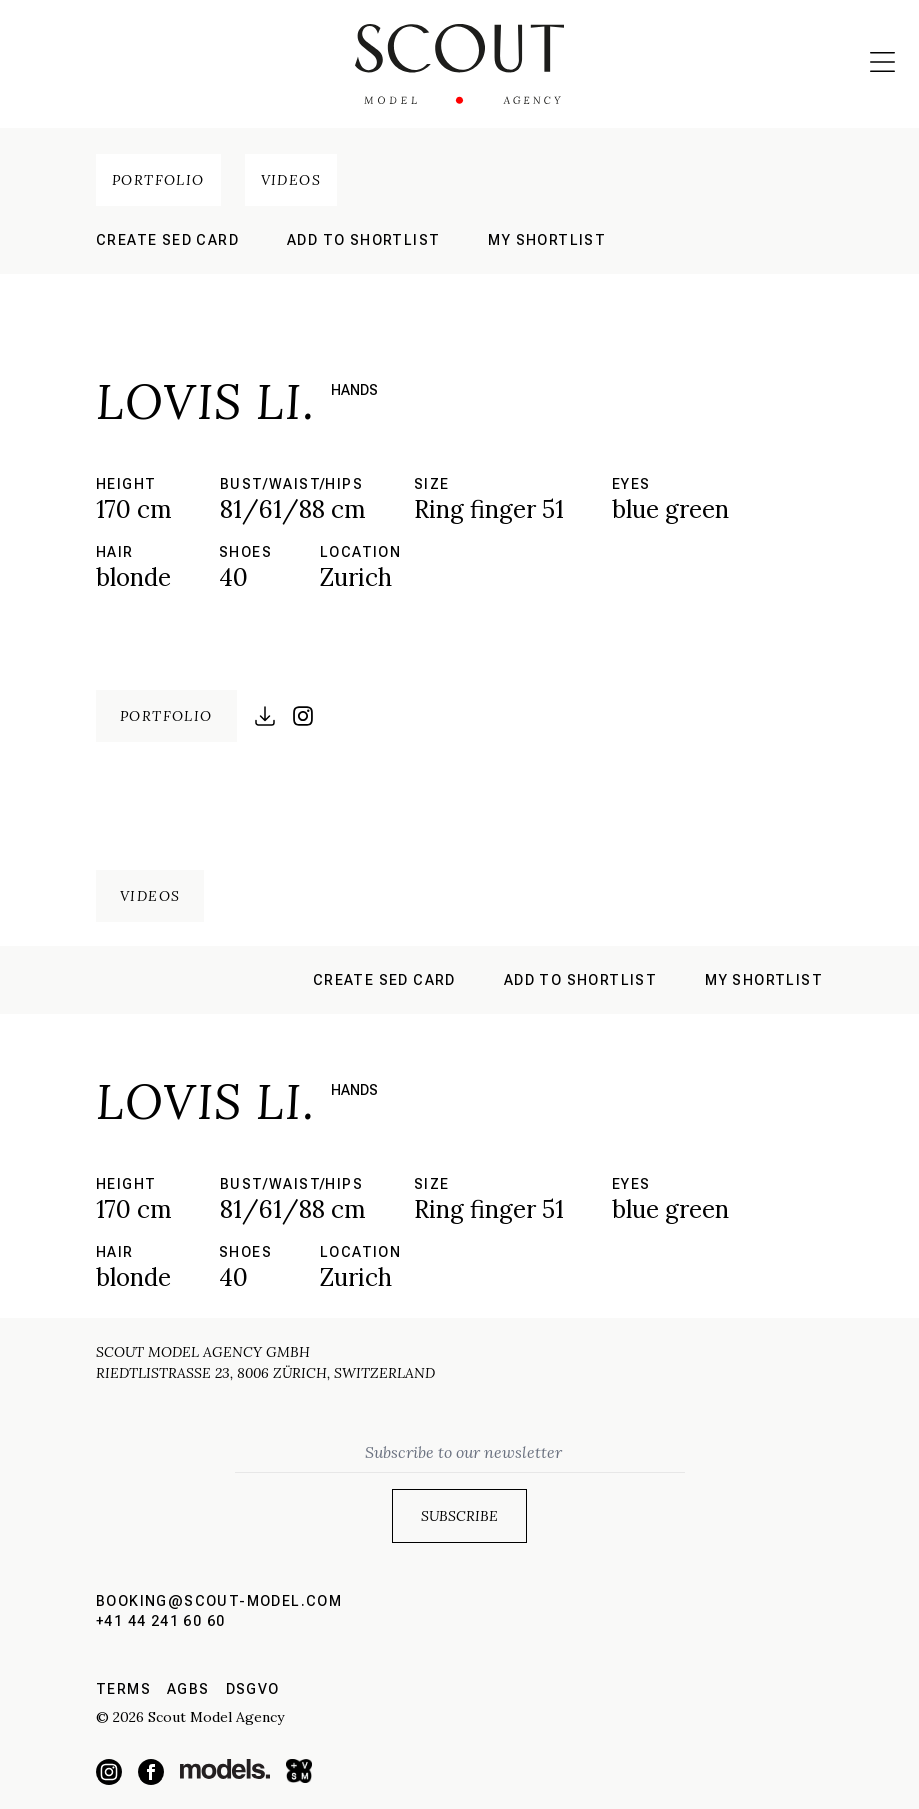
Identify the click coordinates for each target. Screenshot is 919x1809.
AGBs (188, 1689)
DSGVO (253, 1689)
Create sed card (167, 240)
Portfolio (158, 180)
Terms (123, 1689)
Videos (291, 180)
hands (354, 390)
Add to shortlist (363, 240)
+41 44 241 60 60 (160, 1621)
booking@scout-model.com (219, 1601)
